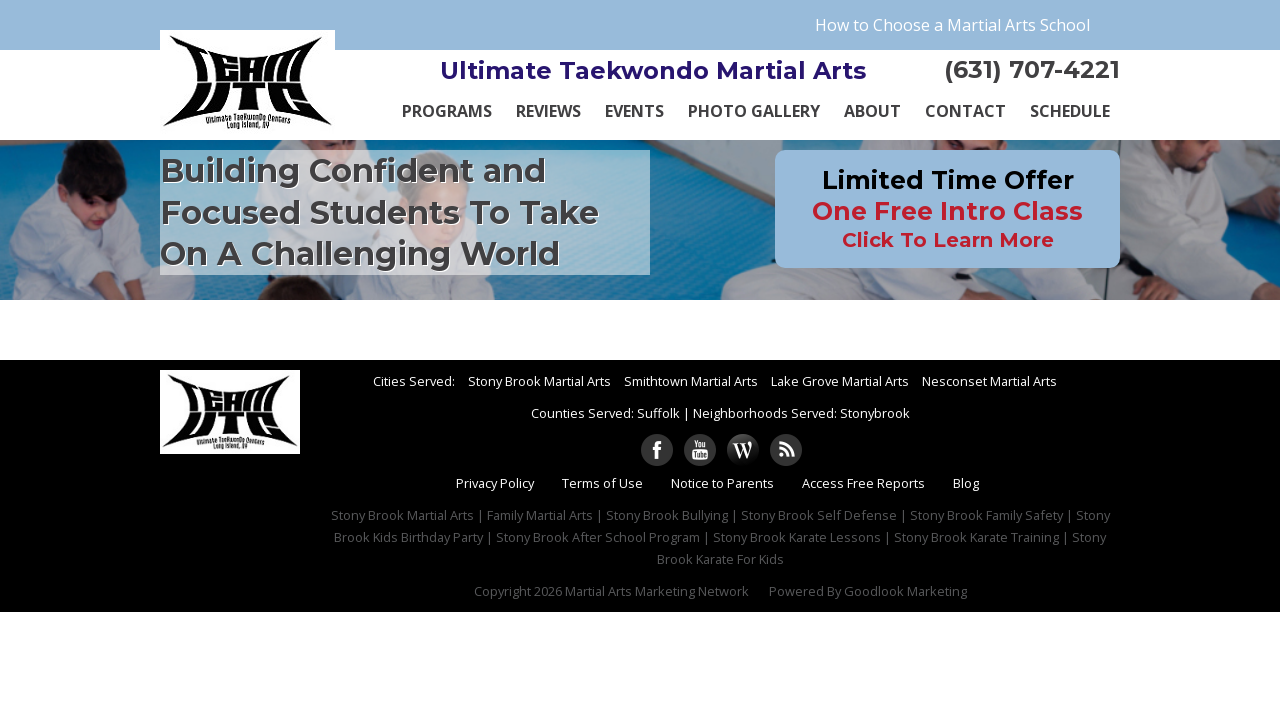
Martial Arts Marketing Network (657, 591)
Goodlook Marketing (905, 591)
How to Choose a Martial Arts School (952, 25)
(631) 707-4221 (1032, 69)
